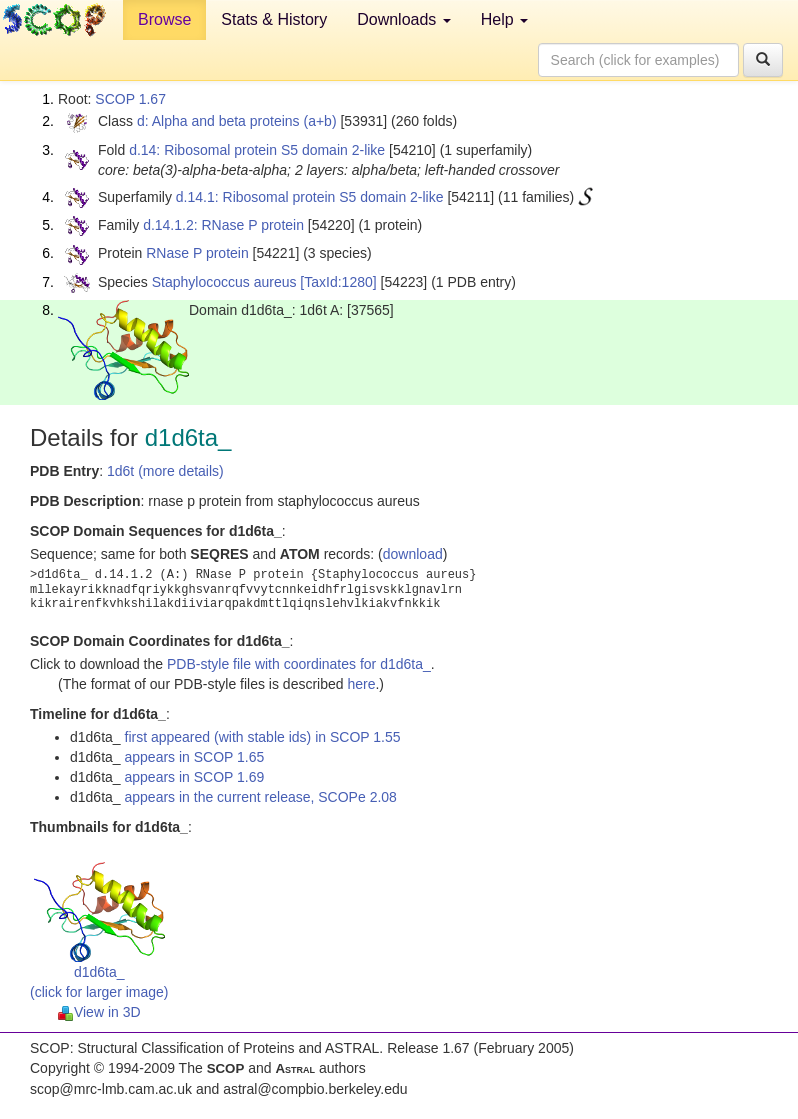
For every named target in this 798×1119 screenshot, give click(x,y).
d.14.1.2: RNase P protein (223, 225)
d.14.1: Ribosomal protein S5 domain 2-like (310, 197)
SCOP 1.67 (130, 99)
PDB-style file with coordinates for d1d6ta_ (299, 664)
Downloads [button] (404, 19)
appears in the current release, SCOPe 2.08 (261, 797)
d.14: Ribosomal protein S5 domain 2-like (257, 150)
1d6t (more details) (165, 471)
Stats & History (274, 19)
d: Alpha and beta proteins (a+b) (237, 121)
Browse (164, 19)
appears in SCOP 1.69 (195, 777)
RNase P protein (197, 253)
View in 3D (99, 1012)
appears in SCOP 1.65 (195, 757)
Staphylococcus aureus (224, 282)
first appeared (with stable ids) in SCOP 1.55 (263, 737)
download (413, 554)
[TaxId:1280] (338, 282)
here (361, 684)
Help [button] (504, 19)
